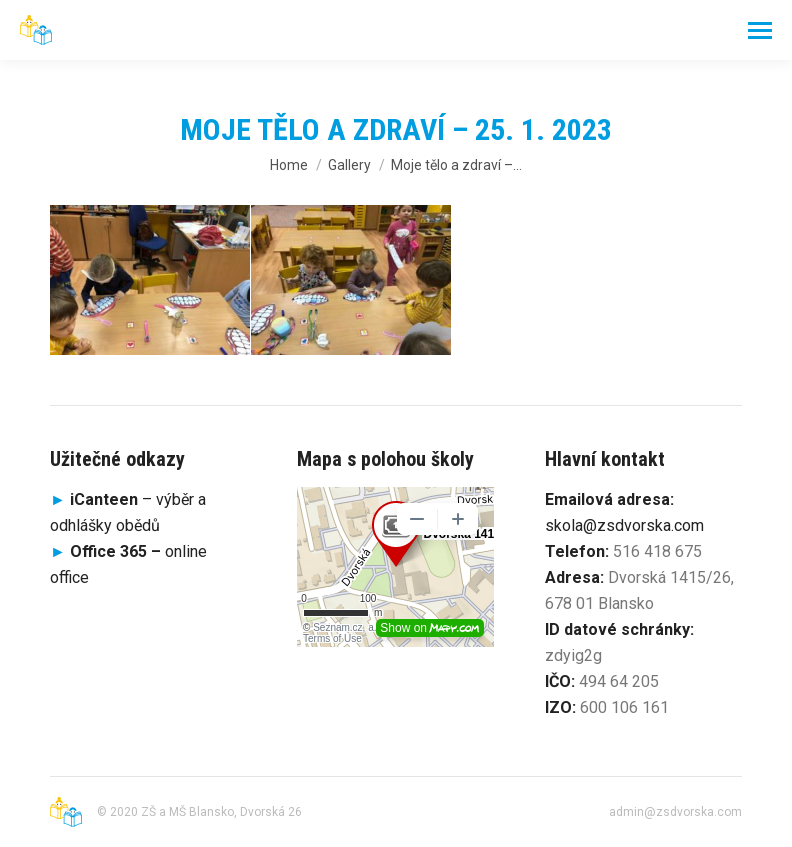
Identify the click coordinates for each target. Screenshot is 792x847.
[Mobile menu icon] (760, 30)
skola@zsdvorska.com (624, 525)
